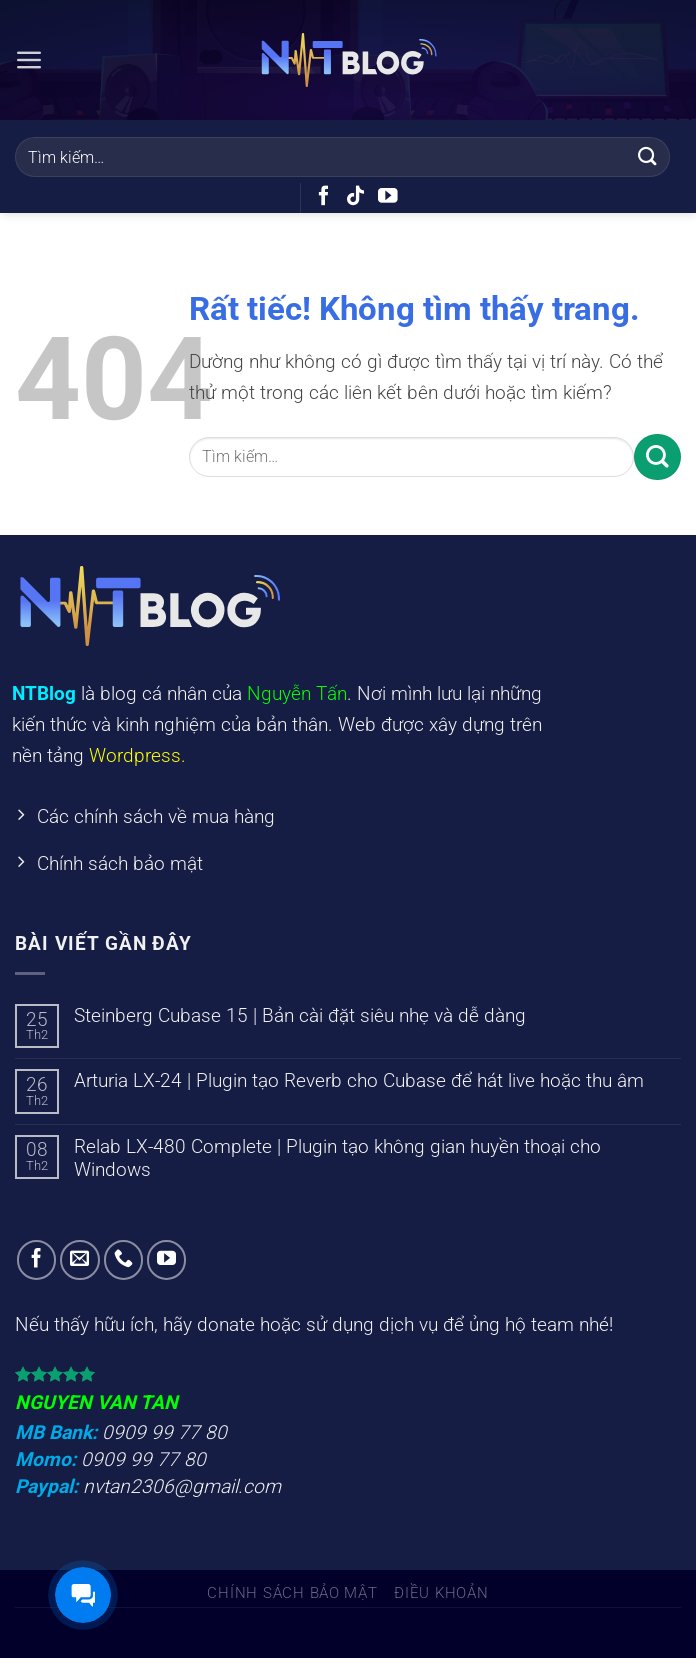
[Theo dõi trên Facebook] (324, 197)
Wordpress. (137, 755)
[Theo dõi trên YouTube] (388, 197)
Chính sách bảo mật (292, 1594)
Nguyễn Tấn (297, 693)
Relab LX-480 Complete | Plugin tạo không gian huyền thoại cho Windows (337, 1159)
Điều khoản (441, 1594)
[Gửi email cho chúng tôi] (80, 1262)
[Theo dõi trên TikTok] (356, 197)
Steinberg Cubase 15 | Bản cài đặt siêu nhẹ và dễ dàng (300, 1017)
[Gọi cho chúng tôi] (124, 1262)
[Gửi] (648, 156)
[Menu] (29, 59)
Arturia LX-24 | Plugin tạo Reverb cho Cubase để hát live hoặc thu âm (359, 1082)
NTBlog (44, 693)
